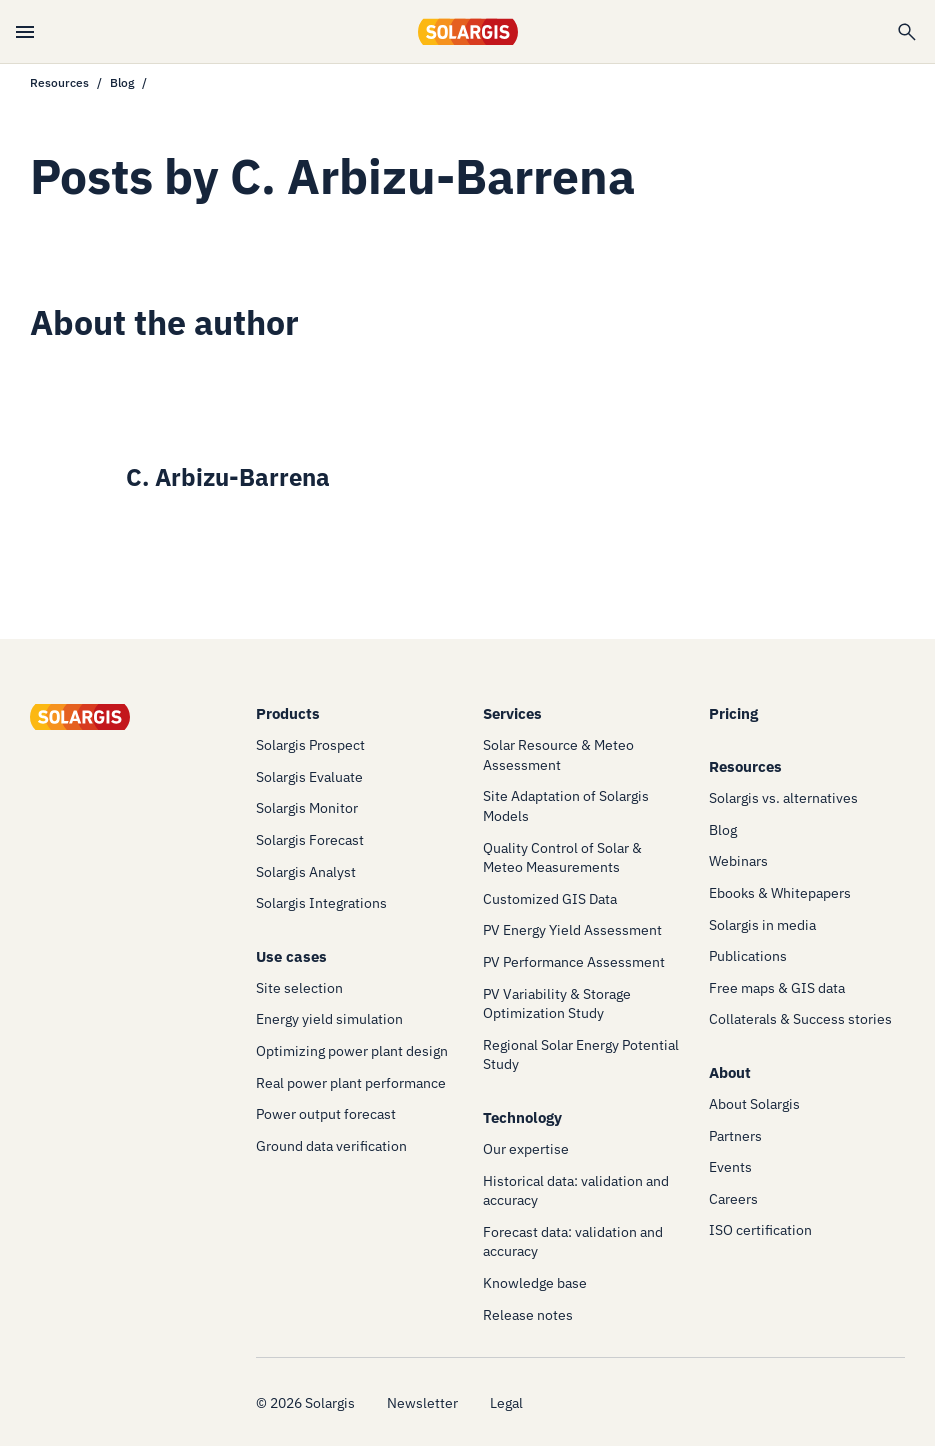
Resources (59, 82)
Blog (122, 82)
